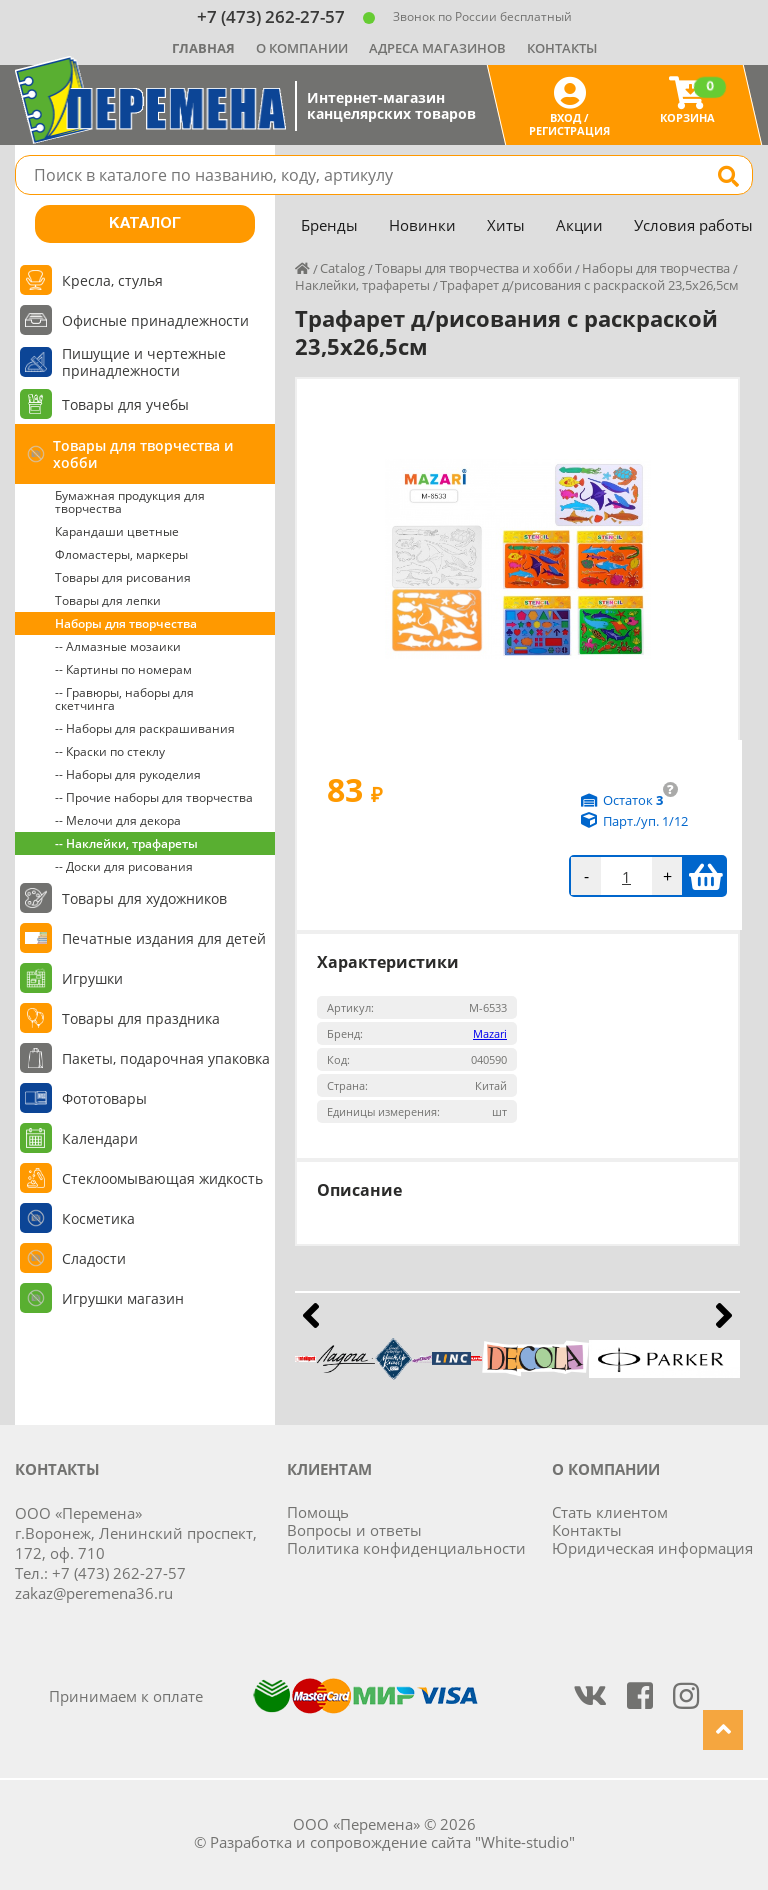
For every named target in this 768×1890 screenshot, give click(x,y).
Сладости (94, 1258)
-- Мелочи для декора (118, 820)
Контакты (562, 48)
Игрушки (92, 978)
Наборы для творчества (126, 623)
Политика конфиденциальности (406, 1548)
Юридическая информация (652, 1548)
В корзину (705, 876)
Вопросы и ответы (354, 1530)
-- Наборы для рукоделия (128, 774)
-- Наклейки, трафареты (126, 843)
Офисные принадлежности (155, 320)
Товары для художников (144, 898)
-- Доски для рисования (124, 866)
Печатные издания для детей (164, 938)
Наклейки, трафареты (362, 285)
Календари (100, 1138)
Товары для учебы (125, 404)
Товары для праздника (141, 1018)
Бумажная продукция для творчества (130, 502)
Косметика (98, 1218)
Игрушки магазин (123, 1298)
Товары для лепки (108, 600)
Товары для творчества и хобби (143, 454)
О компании (302, 48)
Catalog (342, 268)
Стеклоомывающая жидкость (162, 1178)
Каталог (145, 224)
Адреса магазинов (437, 48)
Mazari (490, 1033)
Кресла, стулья (112, 280)
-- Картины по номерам (123, 669)
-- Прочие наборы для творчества (154, 797)
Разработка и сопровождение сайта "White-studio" (392, 1842)
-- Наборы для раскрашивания (145, 728)
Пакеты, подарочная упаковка (166, 1058)
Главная (203, 48)
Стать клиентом (610, 1512)
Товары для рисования (123, 577)
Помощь (318, 1512)
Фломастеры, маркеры (121, 554)
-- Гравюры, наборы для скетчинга (124, 699)
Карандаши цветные (117, 531)
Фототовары (104, 1098)
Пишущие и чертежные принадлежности (144, 362)
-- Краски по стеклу (110, 751)
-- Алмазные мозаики (118, 646)
